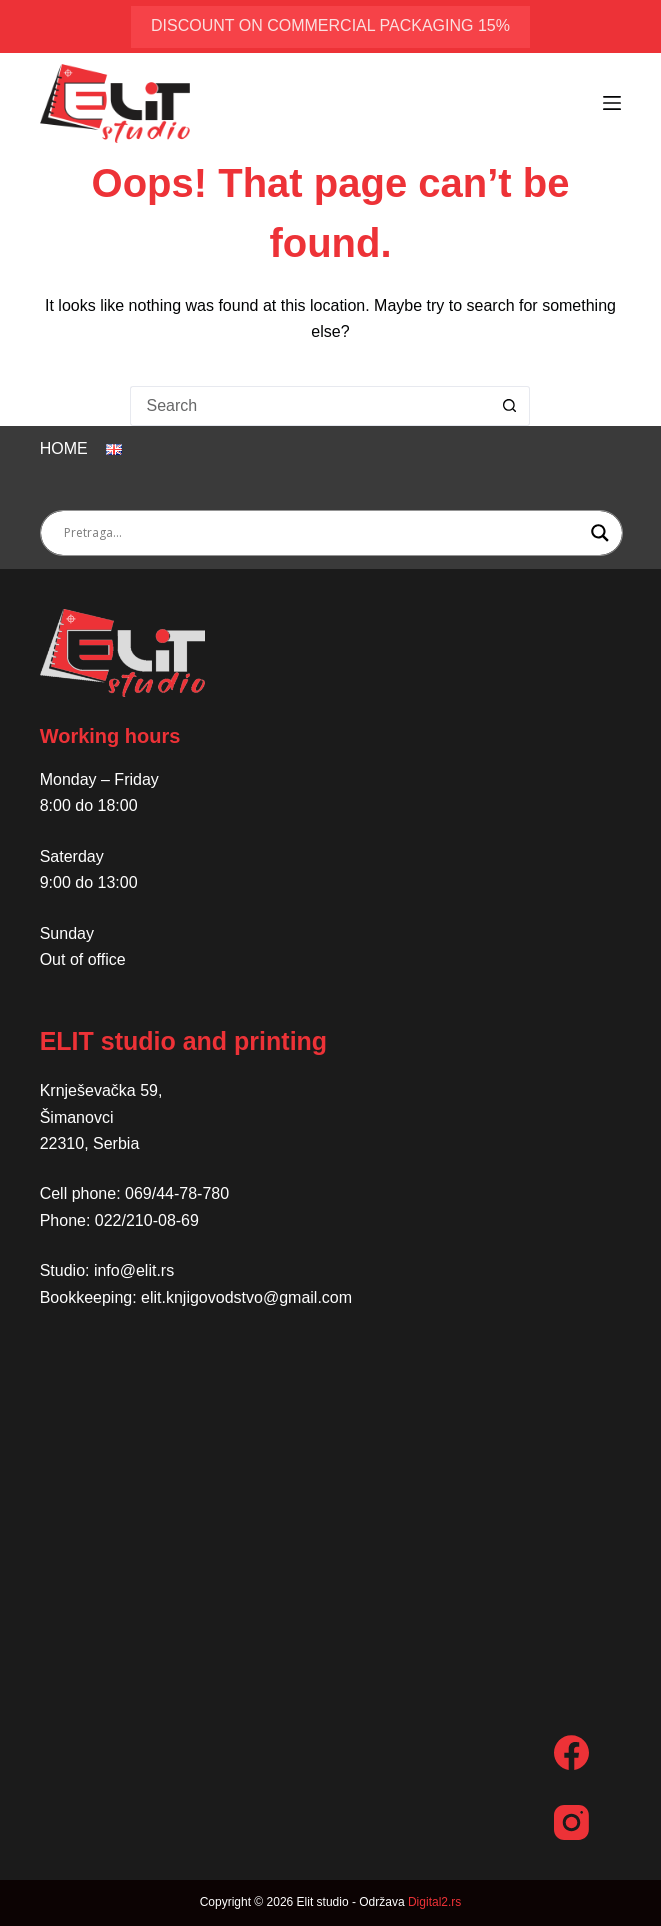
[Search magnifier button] (600, 533)
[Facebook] (571, 1752)
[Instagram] (571, 1822)
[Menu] (612, 103)
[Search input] (323, 533)
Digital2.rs (434, 1902)
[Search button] (510, 406)
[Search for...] (310, 406)
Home (64, 448)
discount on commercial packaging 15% (330, 25)
